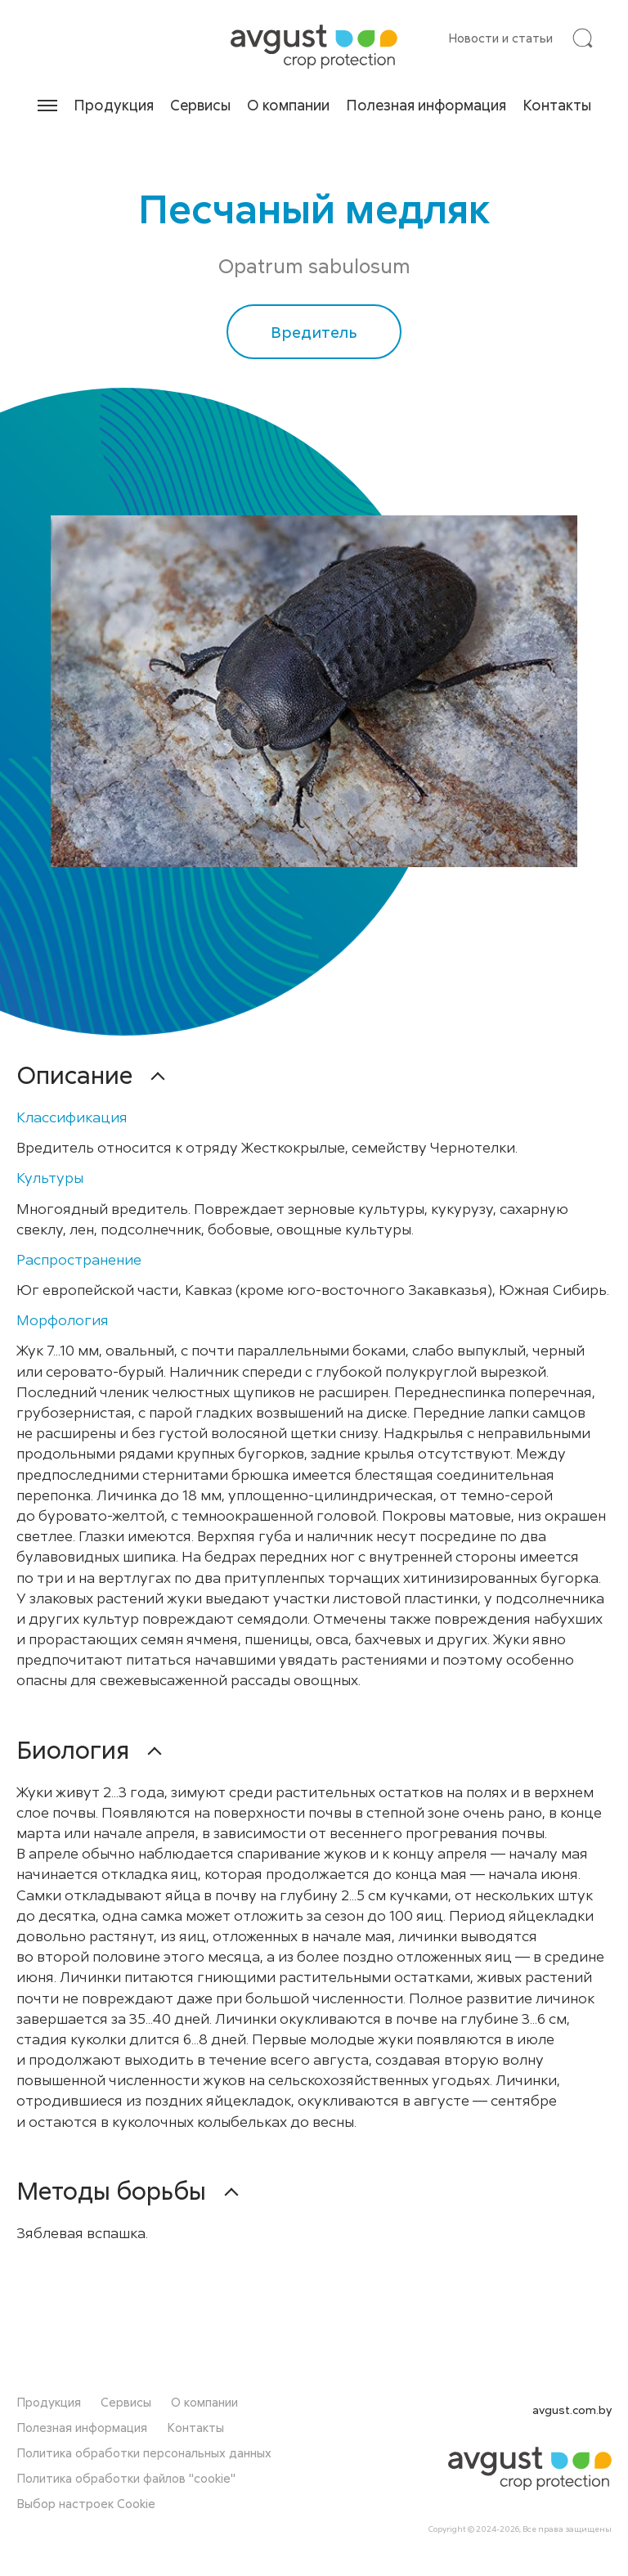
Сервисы (200, 105)
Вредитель (314, 332)
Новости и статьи (500, 37)
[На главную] (314, 47)
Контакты (557, 105)
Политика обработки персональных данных (143, 2459)
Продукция (114, 105)
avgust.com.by (572, 2416)
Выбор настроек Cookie (85, 2509)
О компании (288, 105)
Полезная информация (426, 105)
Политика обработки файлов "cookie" (126, 2484)
